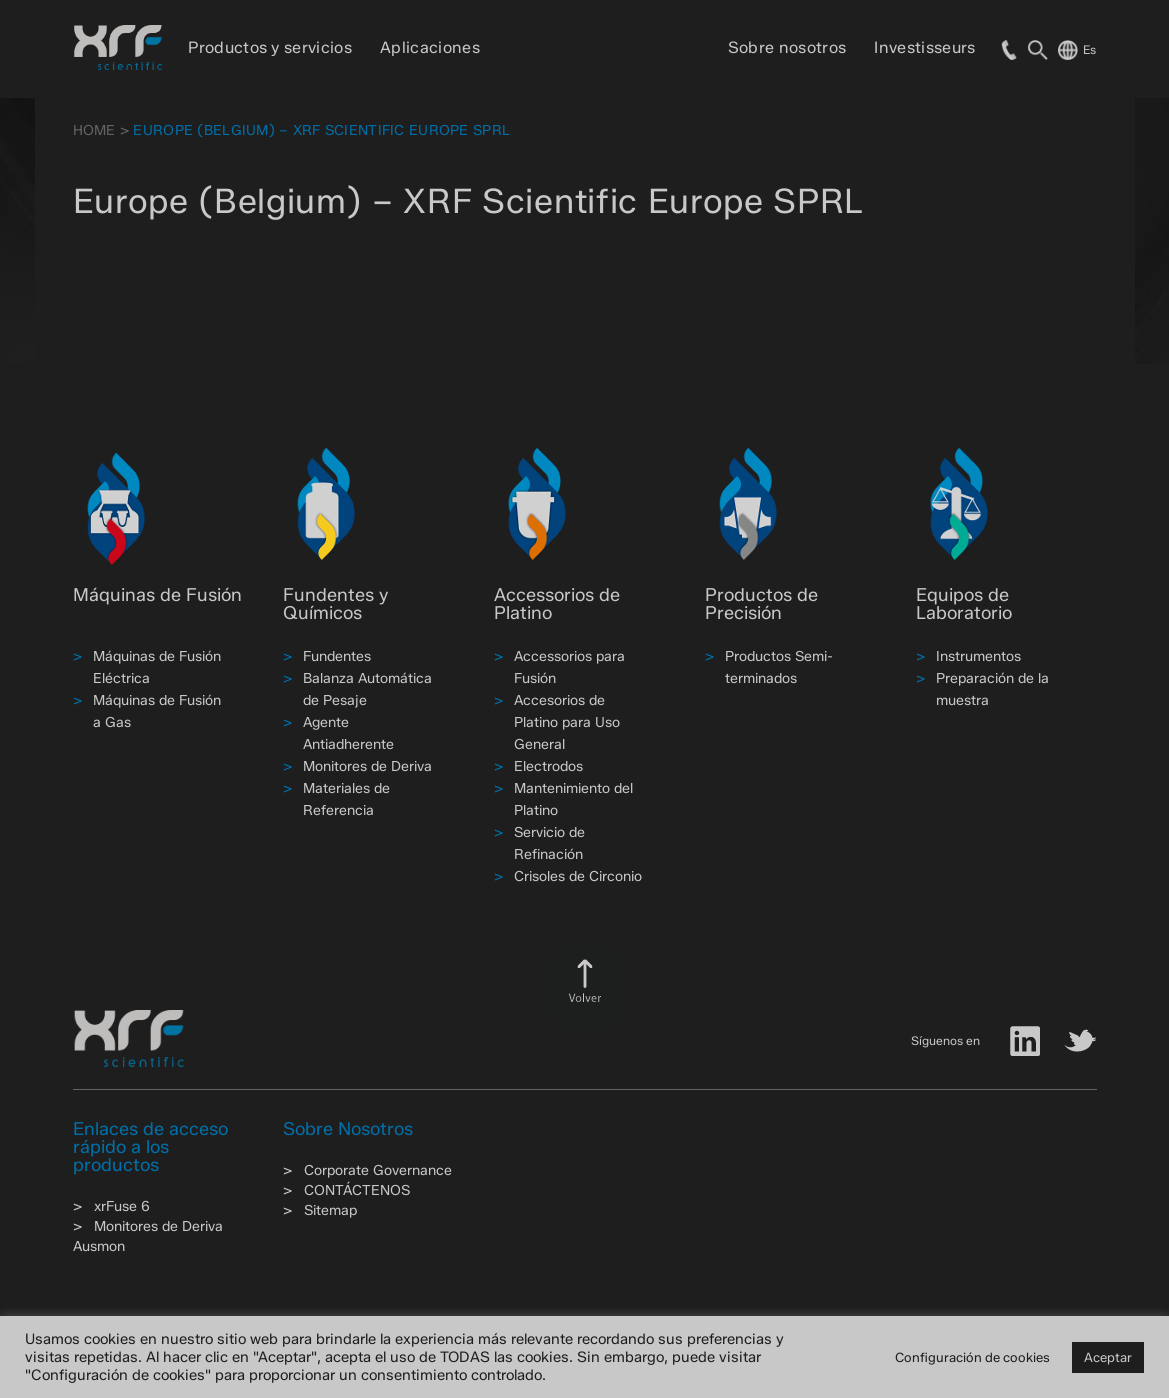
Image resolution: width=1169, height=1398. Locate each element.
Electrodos (548, 766)
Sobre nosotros (787, 47)
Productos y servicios (270, 47)
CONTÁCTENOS (357, 1190)
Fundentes (337, 656)
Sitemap (330, 1210)
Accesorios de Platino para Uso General (567, 722)
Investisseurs (924, 47)
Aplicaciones (430, 47)
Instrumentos (978, 656)
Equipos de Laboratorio (964, 604)
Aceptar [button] (1108, 1357)
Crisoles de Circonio (578, 876)
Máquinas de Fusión (157, 595)
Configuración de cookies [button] (972, 1357)
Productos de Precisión (761, 604)
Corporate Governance (378, 1170)
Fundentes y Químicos (335, 604)
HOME (94, 130)
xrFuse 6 (122, 1206)
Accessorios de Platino (557, 604)
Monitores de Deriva (367, 766)
